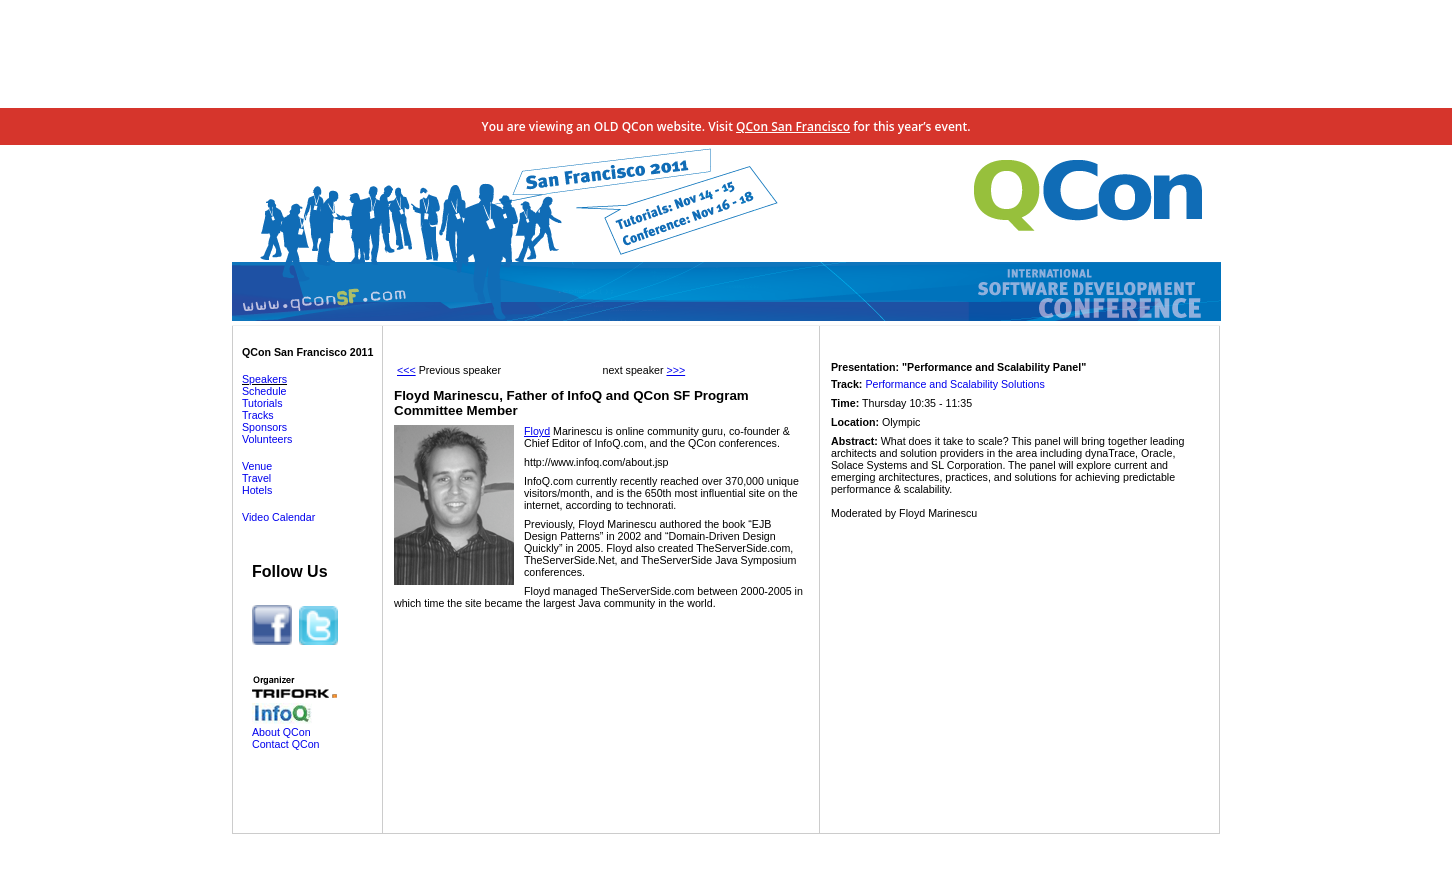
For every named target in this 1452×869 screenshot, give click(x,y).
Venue (257, 466)
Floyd (537, 431)
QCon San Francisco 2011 (307, 352)
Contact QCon (286, 744)
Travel (256, 478)
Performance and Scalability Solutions (954, 384)
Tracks (258, 415)
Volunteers (267, 439)
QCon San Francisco (793, 126)
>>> (675, 370)
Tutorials (262, 403)
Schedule (264, 391)
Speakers (264, 379)
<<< (406, 370)
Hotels (257, 490)
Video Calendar (278, 517)
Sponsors (264, 427)
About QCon (281, 732)
